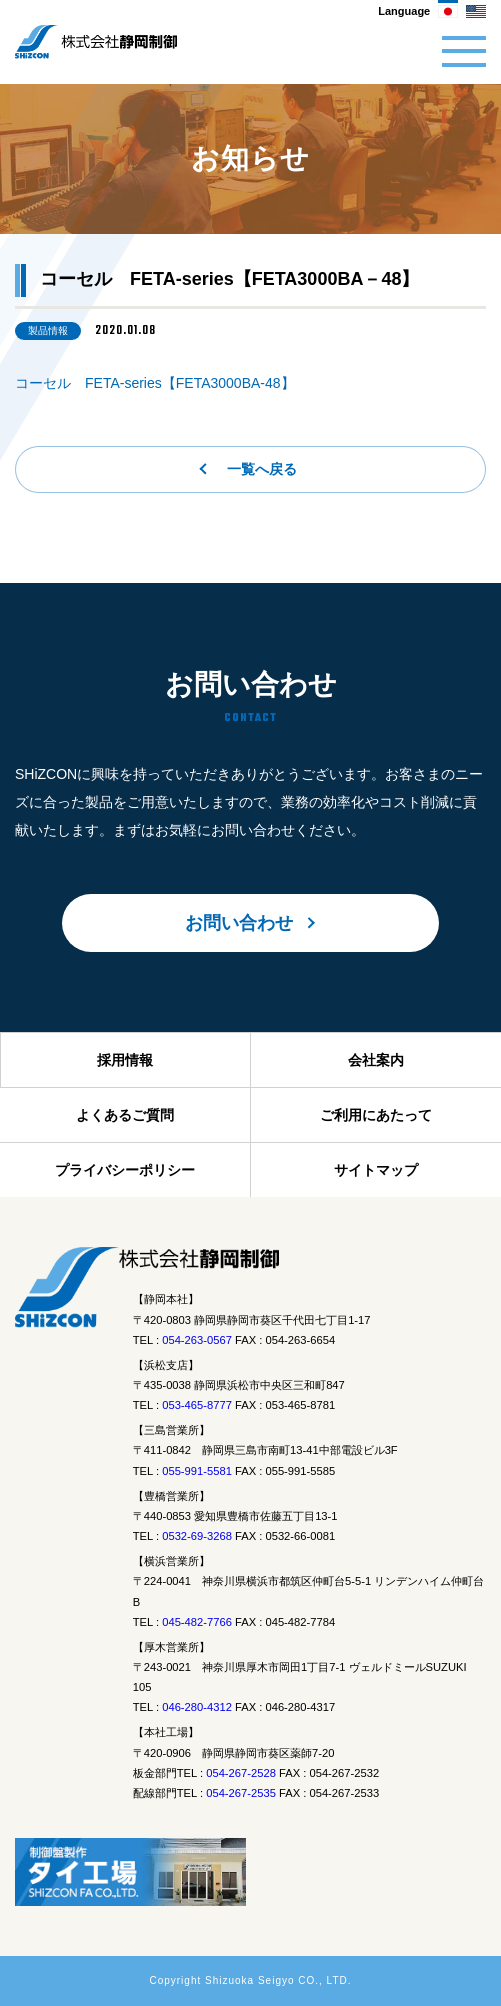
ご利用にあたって (376, 1115)
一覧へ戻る (262, 469)
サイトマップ (376, 1170)
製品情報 (48, 331)
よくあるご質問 (125, 1115)
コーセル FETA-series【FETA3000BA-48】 (155, 383)
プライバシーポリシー (125, 1170)
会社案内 (376, 1060)
